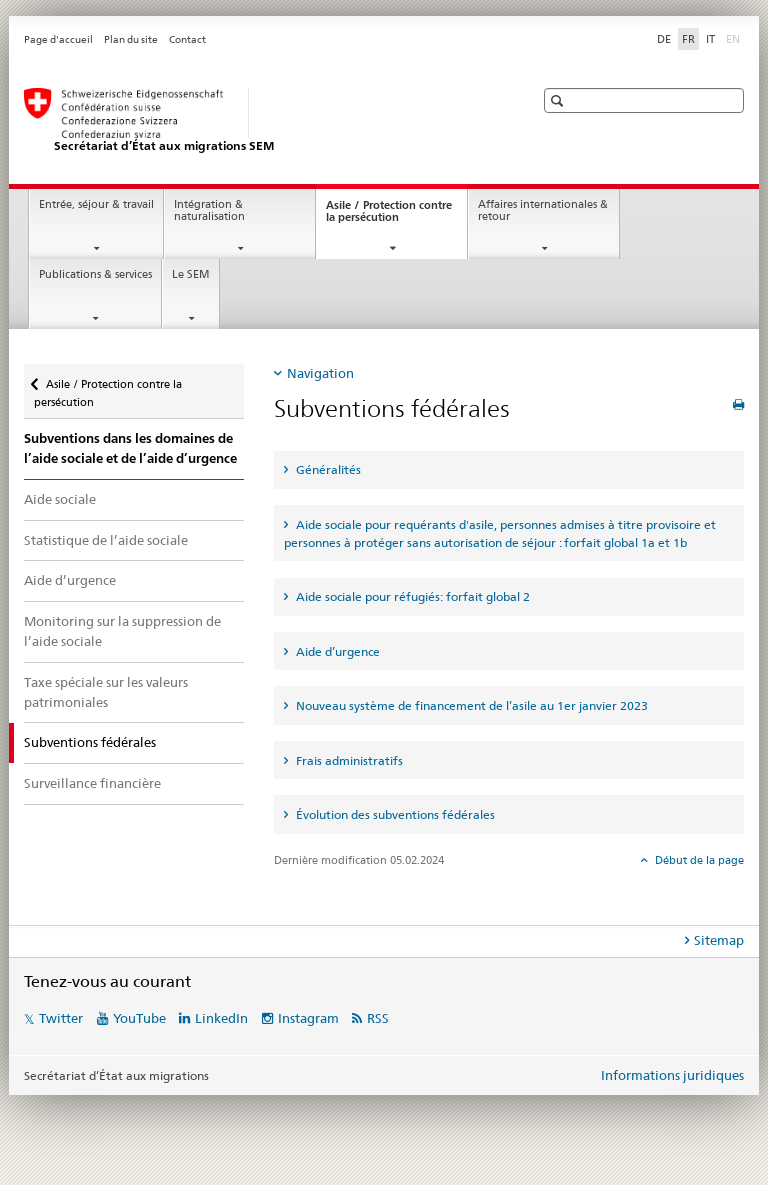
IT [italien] (710, 39)
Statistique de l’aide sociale (106, 540)
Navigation (320, 373)
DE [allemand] (664, 39)
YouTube (139, 1018)
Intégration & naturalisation (209, 211)
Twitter (61, 1018)
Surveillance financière (92, 783)
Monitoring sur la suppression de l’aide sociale (122, 631)
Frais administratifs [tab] (348, 760)
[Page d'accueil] (259, 121)
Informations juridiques (672, 1075)
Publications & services (95, 274)
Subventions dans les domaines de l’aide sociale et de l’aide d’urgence (130, 448)
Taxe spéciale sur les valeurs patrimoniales (106, 692)
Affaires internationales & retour (543, 211)
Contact (187, 39)
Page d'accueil (58, 39)
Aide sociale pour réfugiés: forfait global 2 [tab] (411, 596)
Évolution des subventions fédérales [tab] (394, 814)
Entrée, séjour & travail (96, 204)
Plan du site (131, 39)
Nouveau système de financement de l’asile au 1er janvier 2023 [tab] (470, 705)
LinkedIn (221, 1018)
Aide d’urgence (70, 580)
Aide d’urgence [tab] (336, 651)
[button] (559, 100)
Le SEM (191, 274)
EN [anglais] (735, 38)
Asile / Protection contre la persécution (389, 217)
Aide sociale (60, 499)
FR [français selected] (688, 39)
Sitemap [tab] (719, 940)
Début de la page (698, 860)
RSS (378, 1018)
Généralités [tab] (327, 469)
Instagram (308, 1018)
